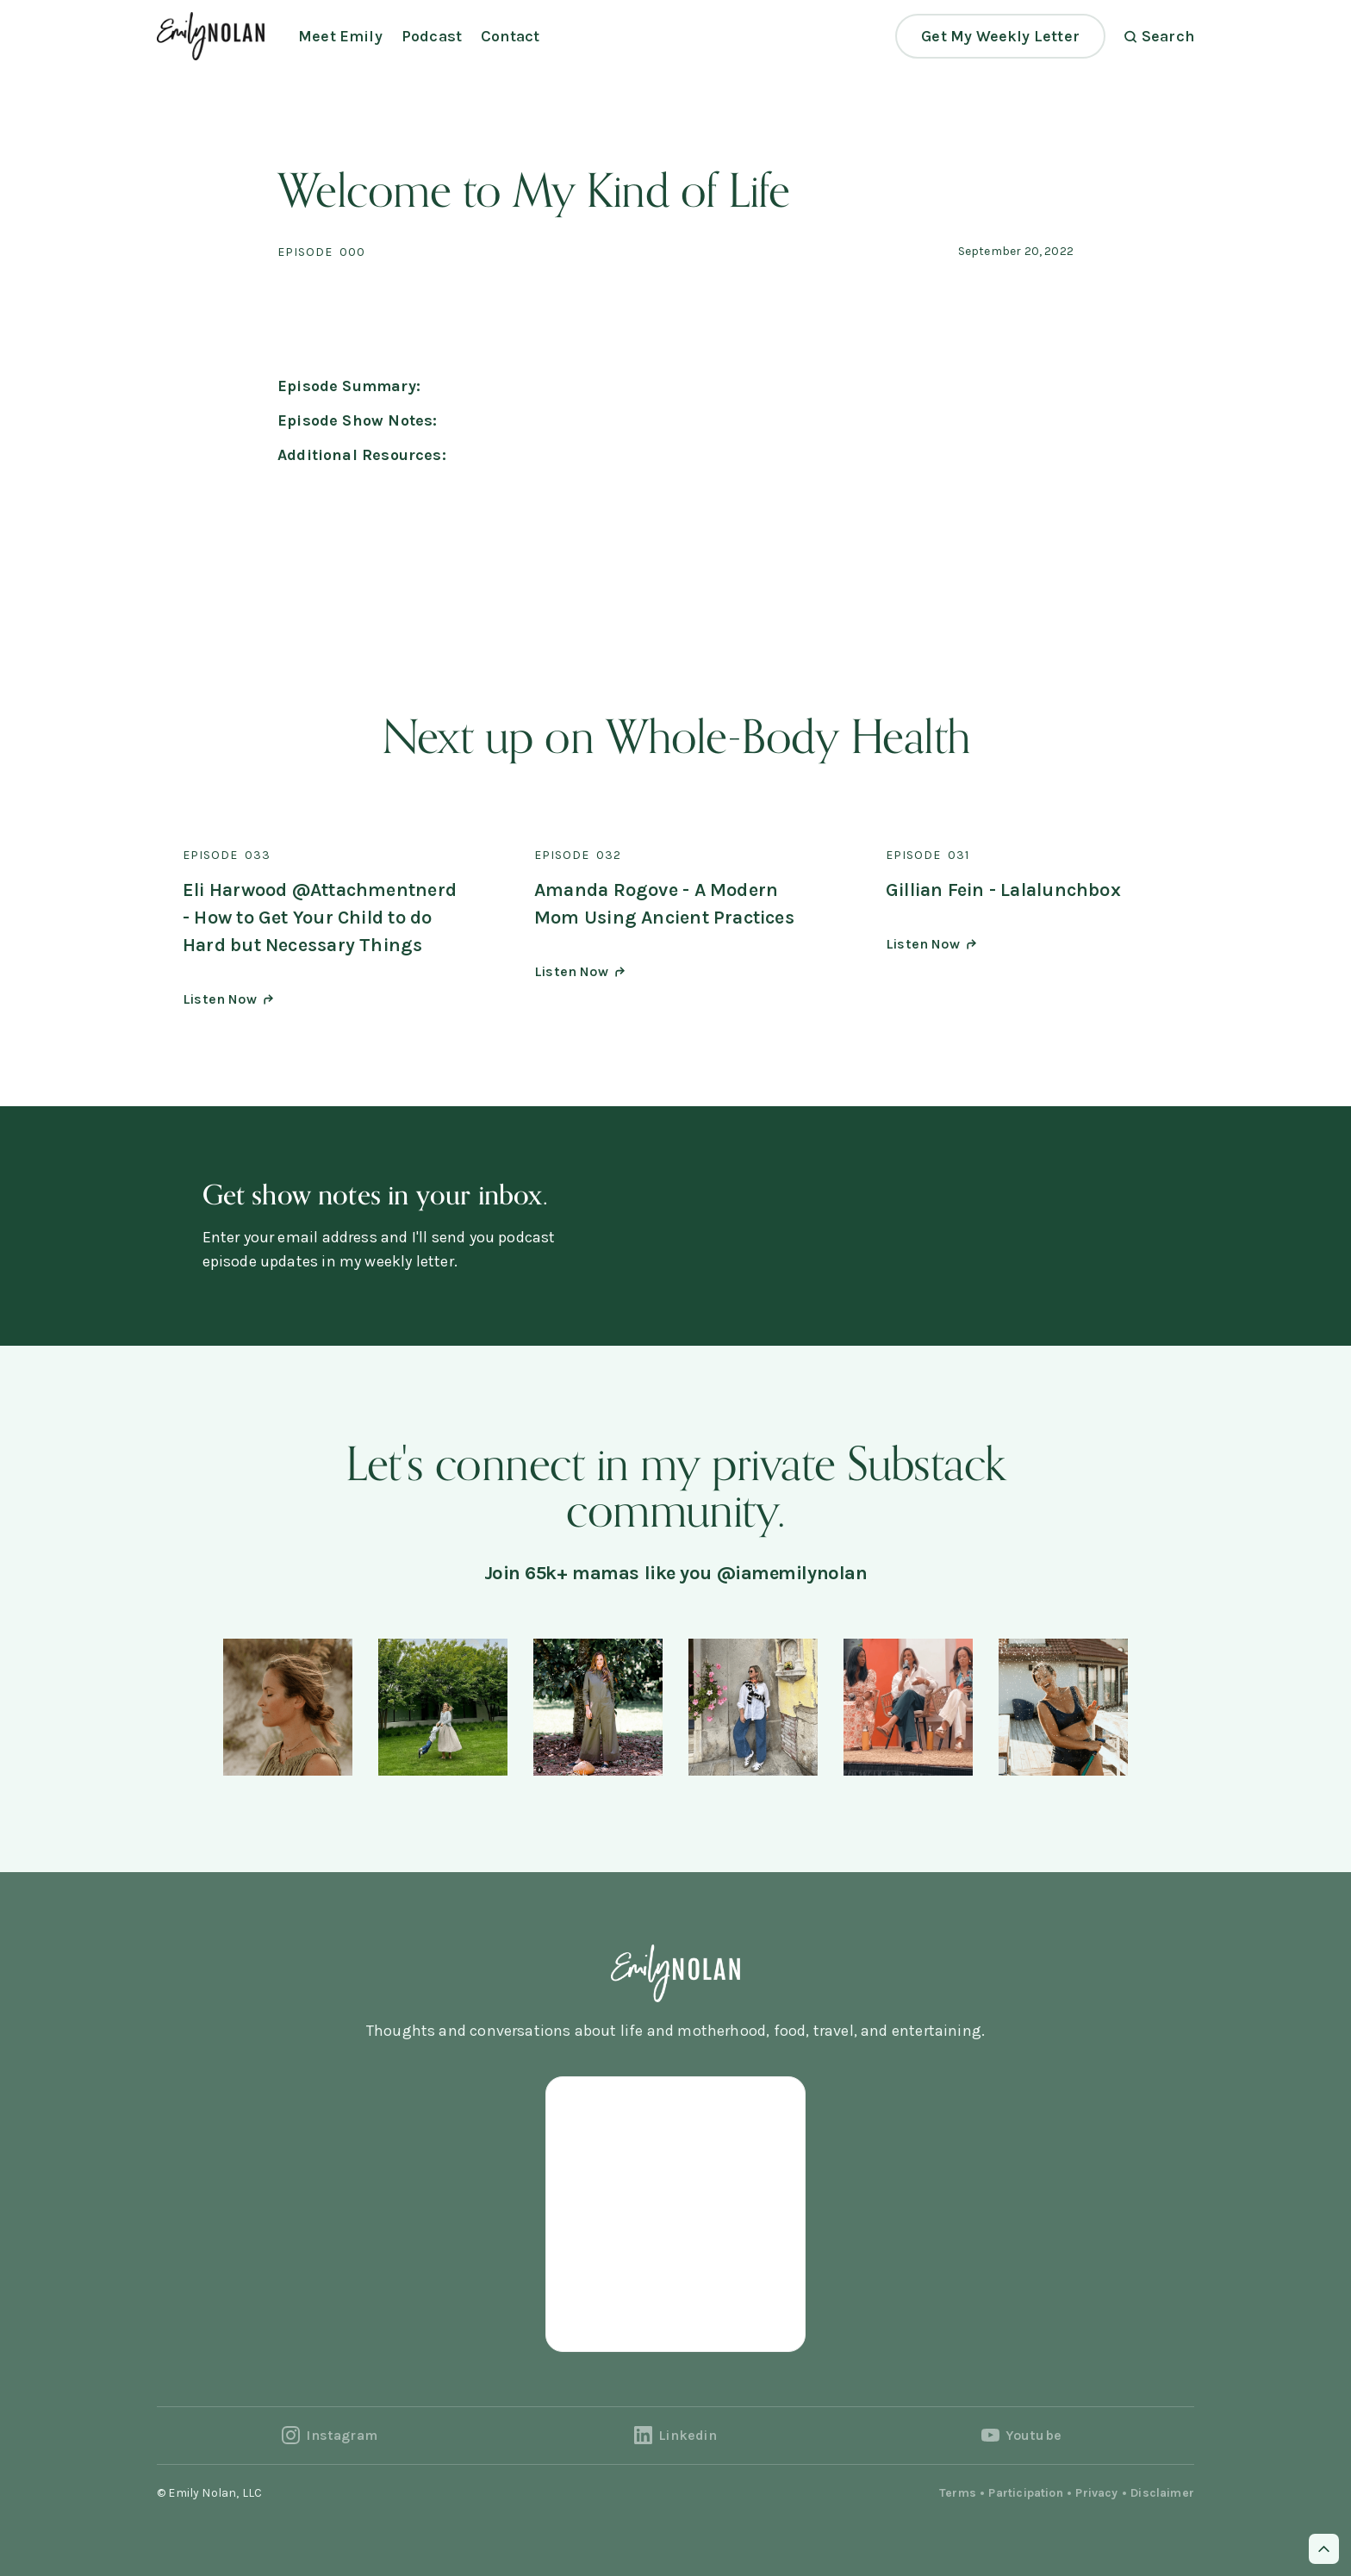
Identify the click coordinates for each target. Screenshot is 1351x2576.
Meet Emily (340, 36)
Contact (510, 36)
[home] (211, 35)
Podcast (432, 36)
